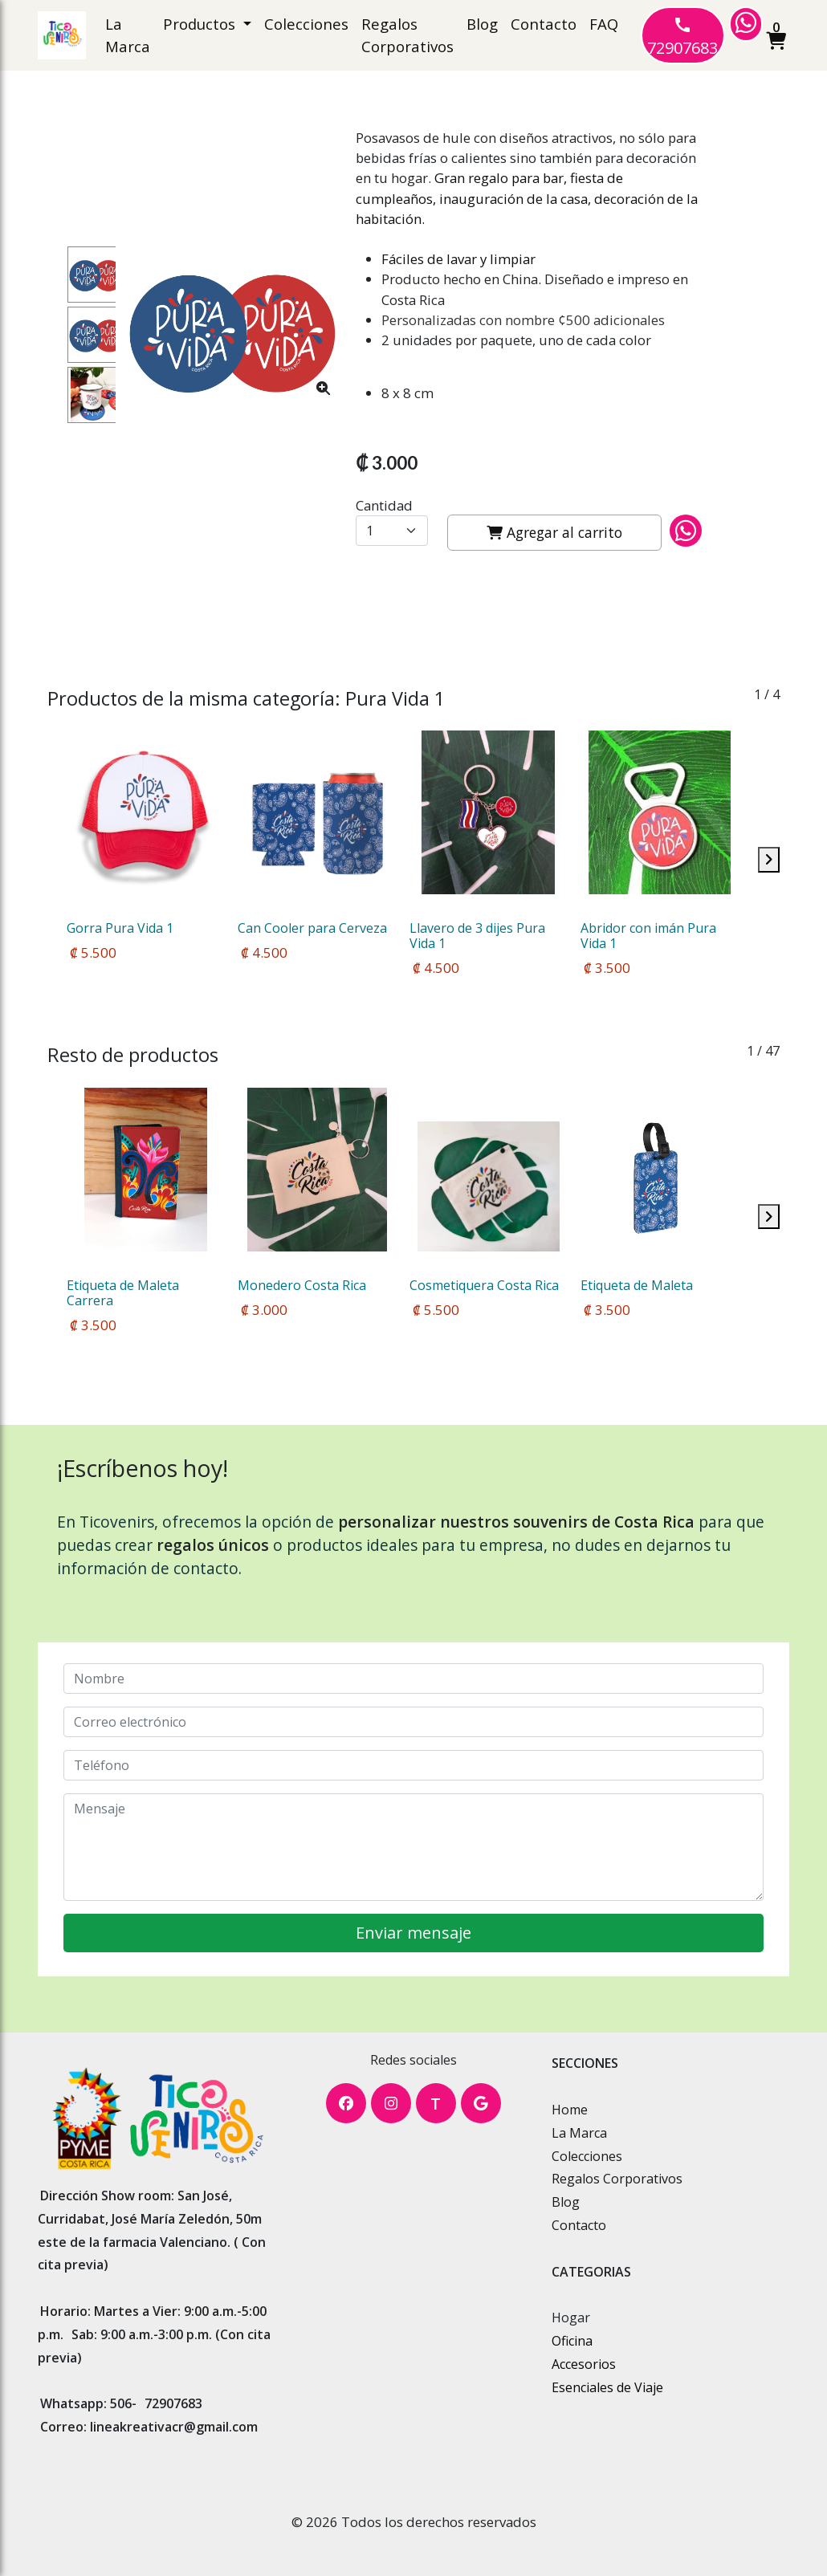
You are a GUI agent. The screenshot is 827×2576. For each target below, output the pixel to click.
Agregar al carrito (554, 532)
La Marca (127, 35)
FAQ (603, 24)
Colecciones (306, 24)
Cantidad (384, 505)
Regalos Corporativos (407, 35)
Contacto (543, 24)
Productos (201, 24)
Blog (482, 24)
